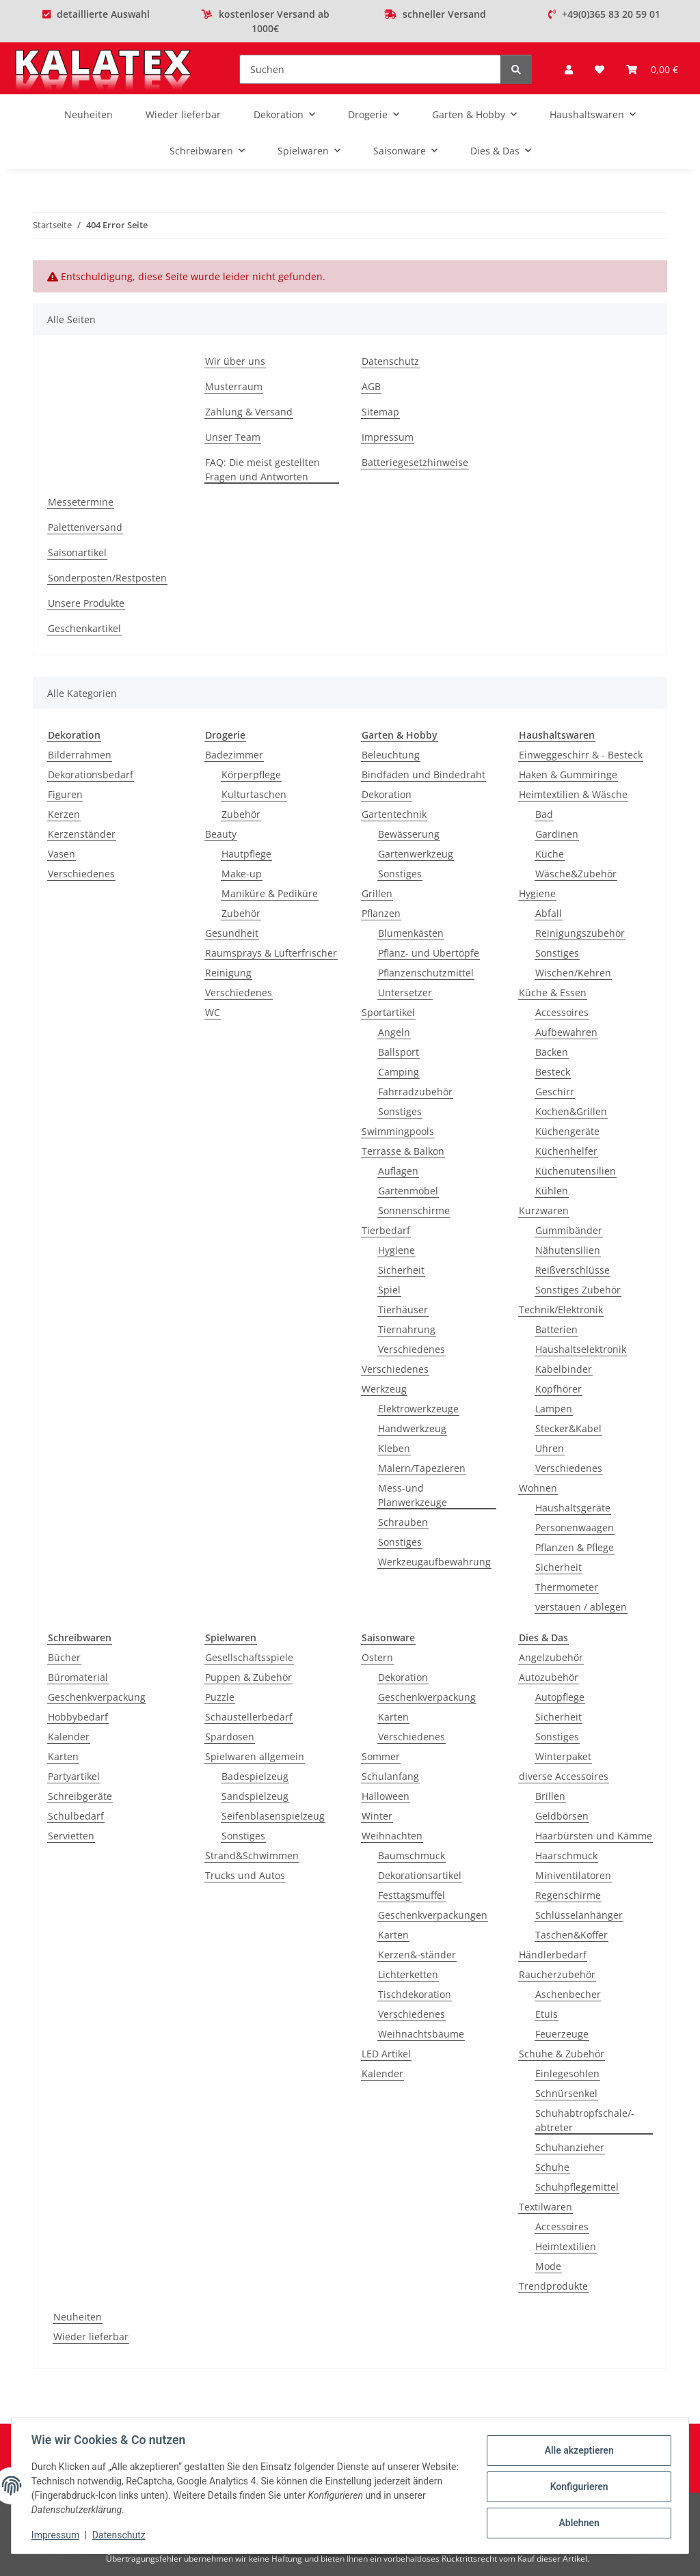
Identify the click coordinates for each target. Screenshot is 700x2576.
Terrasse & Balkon (403, 1151)
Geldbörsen (562, 1815)
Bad (544, 814)
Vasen (61, 853)
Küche (549, 853)
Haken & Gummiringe (568, 774)
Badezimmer (234, 754)
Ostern (377, 1657)
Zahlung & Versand (249, 411)
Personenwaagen (574, 1527)
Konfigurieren (577, 2486)
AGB (371, 386)
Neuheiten (77, 2316)
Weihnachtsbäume (421, 2033)
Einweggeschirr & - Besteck (581, 754)
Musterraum (233, 386)
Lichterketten (408, 1974)
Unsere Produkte (86, 603)
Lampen (553, 1408)
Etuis (546, 2014)
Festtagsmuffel (411, 1895)
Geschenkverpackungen (432, 1914)
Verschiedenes (81, 873)
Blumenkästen (411, 933)
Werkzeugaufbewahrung (434, 1561)
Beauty (221, 833)
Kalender (69, 1736)
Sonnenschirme (414, 1210)
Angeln (394, 1032)
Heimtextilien (565, 2246)
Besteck (552, 1071)
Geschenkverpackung (97, 1696)
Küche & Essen (553, 992)
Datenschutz (121, 2535)
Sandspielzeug (254, 1796)
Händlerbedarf (553, 1954)
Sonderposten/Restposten (107, 577)
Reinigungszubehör (580, 933)
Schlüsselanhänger (579, 1914)
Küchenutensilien (575, 1170)
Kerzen (64, 814)
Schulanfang (390, 1776)
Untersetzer (405, 992)
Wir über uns (235, 361)
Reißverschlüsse (572, 1269)
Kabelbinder (563, 1368)
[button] (569, 69)
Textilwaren (545, 2206)
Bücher (64, 1657)
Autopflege (559, 1696)
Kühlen (551, 1190)
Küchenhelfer (566, 1151)
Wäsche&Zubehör (576, 873)
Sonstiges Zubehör (578, 1289)
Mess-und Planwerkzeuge (412, 1495)
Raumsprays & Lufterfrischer (271, 952)
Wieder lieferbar (91, 2336)
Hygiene (396, 1250)
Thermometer (566, 1586)
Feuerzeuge (562, 2033)
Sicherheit (401, 1269)
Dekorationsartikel (419, 1875)
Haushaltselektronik (580, 1349)
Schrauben (403, 1522)
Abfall (548, 913)
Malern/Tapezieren (422, 1468)
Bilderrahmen (79, 754)
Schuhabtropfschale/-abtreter (584, 2120)
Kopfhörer (558, 1388)
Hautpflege (246, 853)
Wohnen (538, 1487)
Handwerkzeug (412, 1428)
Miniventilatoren (573, 1875)
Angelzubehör (551, 1657)
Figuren (65, 794)
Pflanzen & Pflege (574, 1547)
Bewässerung (409, 833)
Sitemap (380, 411)
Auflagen (398, 1170)
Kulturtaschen (253, 794)
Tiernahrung (406, 1329)
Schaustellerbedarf (249, 1716)
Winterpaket (563, 1756)
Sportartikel (388, 1012)
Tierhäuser (403, 1309)
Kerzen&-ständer (417, 1954)
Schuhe (552, 2167)
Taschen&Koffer (571, 1934)
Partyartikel (74, 1776)
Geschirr (554, 1091)
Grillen (377, 893)
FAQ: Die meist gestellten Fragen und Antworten (262, 469)
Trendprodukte (553, 2285)
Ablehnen (576, 2522)
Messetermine (80, 501)
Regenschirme (568, 1895)
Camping (398, 1071)
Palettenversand (85, 527)
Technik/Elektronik (561, 1309)
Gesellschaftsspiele (249, 1657)
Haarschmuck (566, 1855)
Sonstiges (400, 873)
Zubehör (240, 814)
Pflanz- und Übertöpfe (428, 952)
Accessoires (562, 1012)
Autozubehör (548, 1677)
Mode (548, 2266)
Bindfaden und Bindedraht (423, 774)
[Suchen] (370, 69)
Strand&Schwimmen (252, 1855)
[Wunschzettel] (599, 69)
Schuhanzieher (569, 2147)
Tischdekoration (414, 1994)
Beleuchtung (391, 754)
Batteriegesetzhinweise (415, 462)
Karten (63, 1756)
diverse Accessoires (563, 1776)
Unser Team (232, 436)
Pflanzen (381, 913)
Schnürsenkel (566, 2093)
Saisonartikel (77, 552)
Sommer (381, 1756)
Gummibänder (568, 1230)
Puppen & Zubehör (248, 1677)
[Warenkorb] (652, 69)
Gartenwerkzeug (415, 853)
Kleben (394, 1448)
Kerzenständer (82, 833)
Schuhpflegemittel (577, 2186)
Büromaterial (78, 1677)
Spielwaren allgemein (254, 1756)
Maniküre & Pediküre (269, 893)
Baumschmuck (411, 1855)
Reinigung (228, 972)
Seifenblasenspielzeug (273, 1815)
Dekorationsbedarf (90, 774)
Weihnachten (392, 1835)
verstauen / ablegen (581, 1606)
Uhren (549, 1448)
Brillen (550, 1796)
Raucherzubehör (557, 1974)
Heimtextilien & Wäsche (573, 794)
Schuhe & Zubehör (561, 2053)
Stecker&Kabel (568, 1428)
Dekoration (387, 794)
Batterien (556, 1329)
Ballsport (398, 1051)
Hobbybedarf (78, 1716)
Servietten (71, 1835)
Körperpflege (251, 774)
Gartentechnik (394, 814)
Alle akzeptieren (576, 2450)
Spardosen (229, 1736)
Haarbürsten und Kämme (593, 1835)
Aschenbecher (568, 1994)
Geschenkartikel (84, 628)
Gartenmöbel (408, 1190)
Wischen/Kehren (573, 972)
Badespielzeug (254, 1776)
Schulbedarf (76, 1815)
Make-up (241, 873)
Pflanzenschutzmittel (426, 972)
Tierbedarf (386, 1230)
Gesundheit (231, 933)
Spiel (389, 1289)
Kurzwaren (544, 1210)
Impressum (57, 2535)
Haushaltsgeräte (572, 1507)
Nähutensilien (567, 1250)
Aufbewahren (566, 1032)
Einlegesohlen (567, 2073)
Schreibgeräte (80, 1796)
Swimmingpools (398, 1131)
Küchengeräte (567, 1131)
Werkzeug (384, 1388)
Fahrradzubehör (415, 1091)
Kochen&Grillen (571, 1111)
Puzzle (219, 1696)
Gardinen (556, 833)
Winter (377, 1815)
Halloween (385, 1796)
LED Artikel (386, 2053)
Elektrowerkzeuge (418, 1408)
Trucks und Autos (245, 1875)
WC (212, 1012)
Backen (551, 1051)
